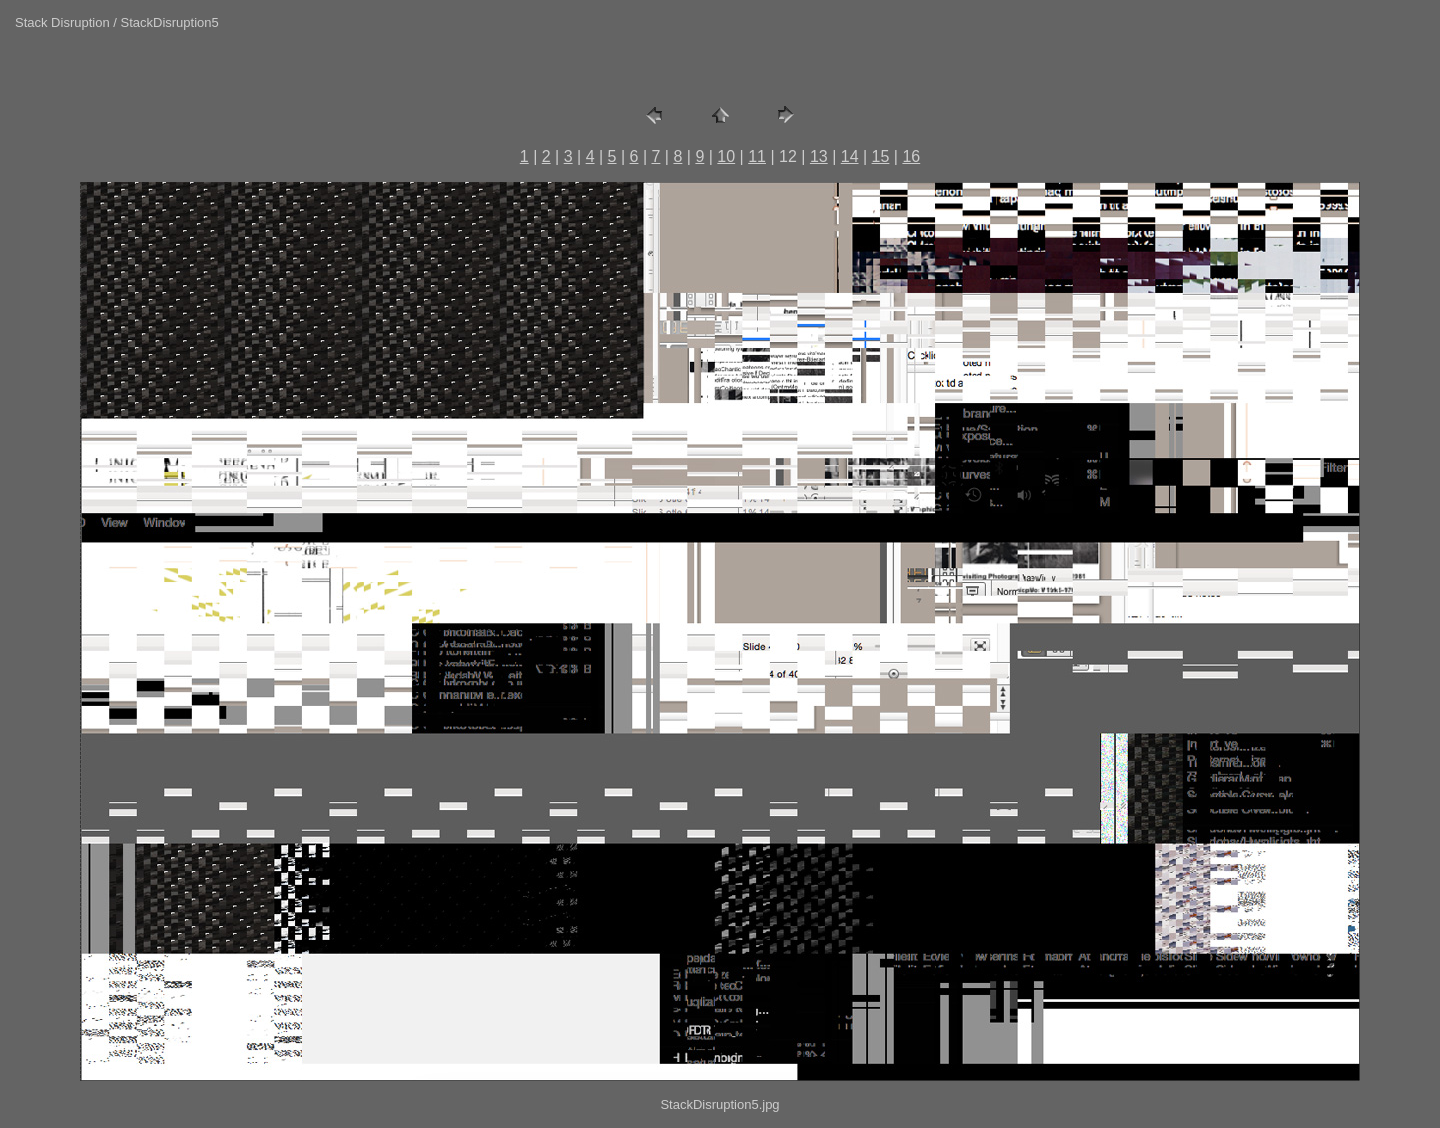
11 (757, 156)
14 (850, 156)
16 (911, 156)
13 (819, 156)
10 (726, 156)
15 (881, 156)
